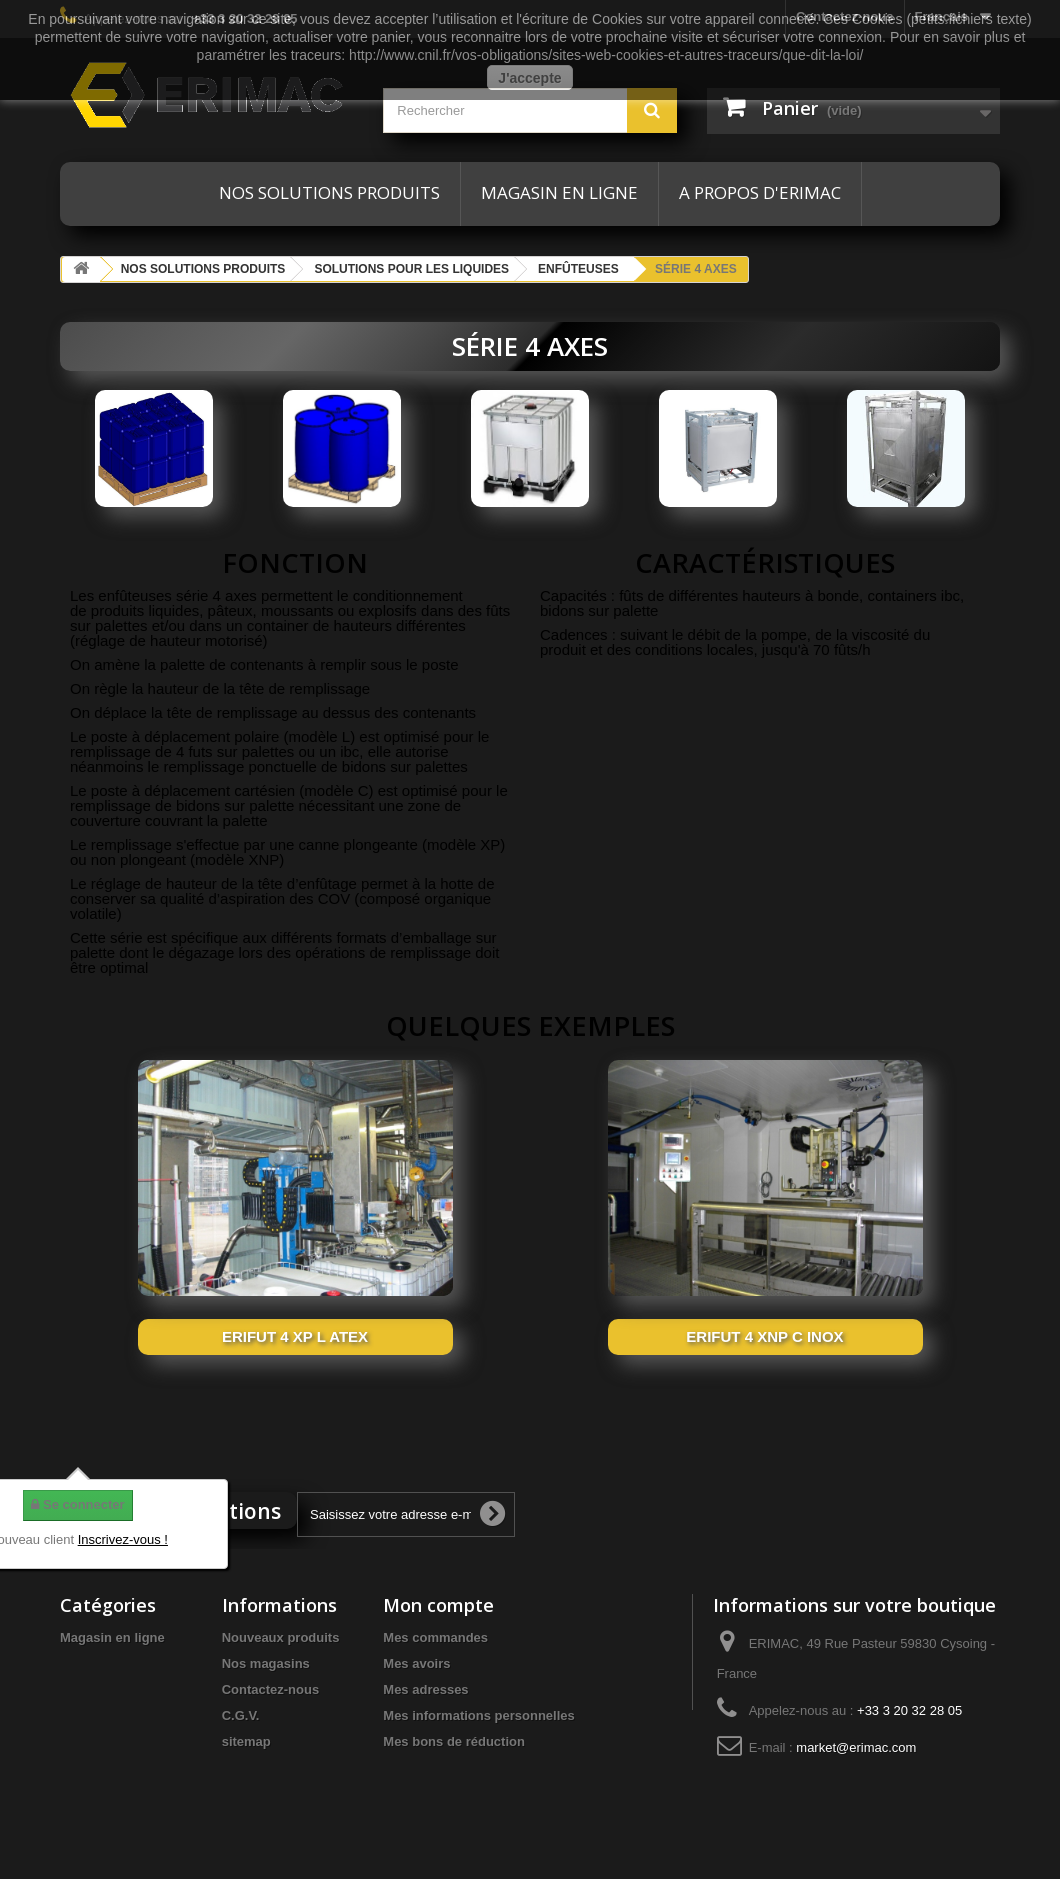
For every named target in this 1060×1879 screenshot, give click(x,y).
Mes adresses (425, 1689)
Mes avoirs (416, 1663)
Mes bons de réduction (454, 1741)
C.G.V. (241, 1715)
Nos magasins (266, 1663)
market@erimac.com (856, 1747)
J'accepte (529, 78)
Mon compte (438, 1605)
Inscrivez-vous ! (123, 1539)
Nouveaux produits (281, 1637)
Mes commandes (435, 1637)
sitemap (246, 1741)
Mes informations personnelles (478, 1715)
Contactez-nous (271, 1689)
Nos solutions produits (329, 192)
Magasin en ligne (559, 192)
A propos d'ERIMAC (760, 192)
